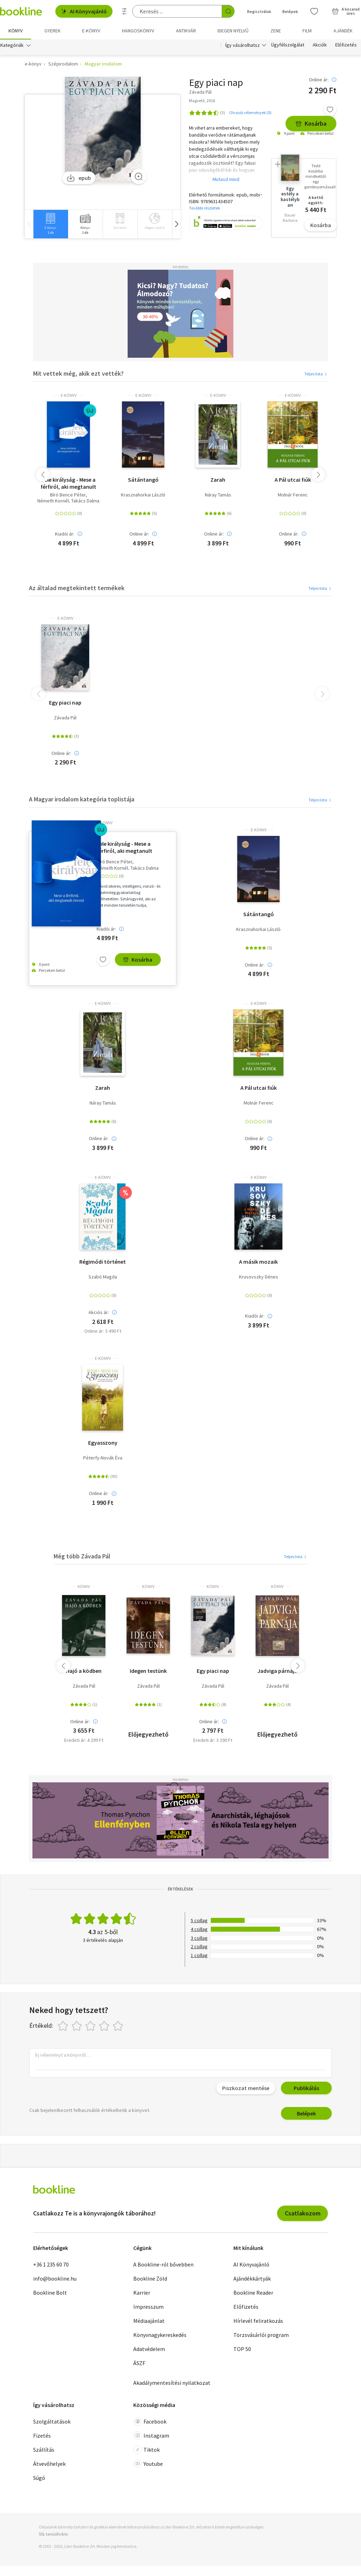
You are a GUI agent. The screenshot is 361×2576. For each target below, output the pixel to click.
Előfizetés (346, 45)
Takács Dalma (85, 501)
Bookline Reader (253, 2292)
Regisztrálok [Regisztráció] (259, 11)
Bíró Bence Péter (68, 495)
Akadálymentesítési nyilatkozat (171, 2382)
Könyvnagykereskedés (159, 2334)
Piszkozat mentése (245, 2088)
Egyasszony (102, 1442)
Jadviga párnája (277, 1670)
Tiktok (146, 2449)
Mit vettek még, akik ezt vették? (78, 373)
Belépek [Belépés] (290, 11)
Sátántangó (143, 479)
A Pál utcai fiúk (293, 479)
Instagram (151, 2435)
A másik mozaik (258, 1261)
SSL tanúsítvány (53, 2534)
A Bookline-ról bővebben (163, 2264)
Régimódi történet (102, 1261)
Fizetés (42, 2435)
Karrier (141, 2292)
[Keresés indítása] (228, 11)
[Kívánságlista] (314, 11)
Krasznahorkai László (143, 495)
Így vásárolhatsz (242, 45)
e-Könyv (69, 395)
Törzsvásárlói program (261, 2334)
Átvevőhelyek (49, 2463)
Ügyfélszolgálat (287, 45)
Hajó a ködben (84, 1670)
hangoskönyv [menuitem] (138, 30)
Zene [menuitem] (275, 30)
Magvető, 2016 (202, 100)
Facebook (149, 2421)
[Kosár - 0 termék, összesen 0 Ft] (345, 11)
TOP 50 (242, 2348)
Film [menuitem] (307, 30)
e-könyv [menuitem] (91, 30)
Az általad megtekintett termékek (76, 588)
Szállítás (43, 2449)
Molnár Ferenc (293, 495)
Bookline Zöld (150, 2278)
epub (79, 178)
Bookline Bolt (50, 2292)
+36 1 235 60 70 (51, 2264)
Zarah (217, 479)
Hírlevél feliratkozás (258, 2320)
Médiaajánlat (149, 2320)
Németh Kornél (53, 501)
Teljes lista (316, 373)
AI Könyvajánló (84, 11)
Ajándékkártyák (252, 2278)
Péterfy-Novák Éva (102, 1458)
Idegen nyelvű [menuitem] (233, 30)
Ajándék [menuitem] (343, 30)
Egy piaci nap (65, 702)
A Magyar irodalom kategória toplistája (81, 799)
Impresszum (148, 2306)
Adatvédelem (149, 2348)
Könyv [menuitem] (15, 30)
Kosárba (310, 123)
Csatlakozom (302, 2213)
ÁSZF (139, 2362)
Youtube (148, 2463)
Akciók (320, 45)
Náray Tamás (218, 495)
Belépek (306, 2113)
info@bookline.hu (55, 2278)
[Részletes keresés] (124, 11)
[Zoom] (138, 176)
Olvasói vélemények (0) (250, 112)
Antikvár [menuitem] (186, 30)
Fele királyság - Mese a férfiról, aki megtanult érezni (68, 483)
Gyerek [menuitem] (52, 30)
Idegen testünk (148, 1670)
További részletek (204, 208)
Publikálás (306, 2088)
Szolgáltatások (52, 2421)
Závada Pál (65, 718)
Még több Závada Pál (82, 1556)
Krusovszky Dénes (258, 1277)
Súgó (39, 2477)
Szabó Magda (102, 1277)
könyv (84, 1586)
